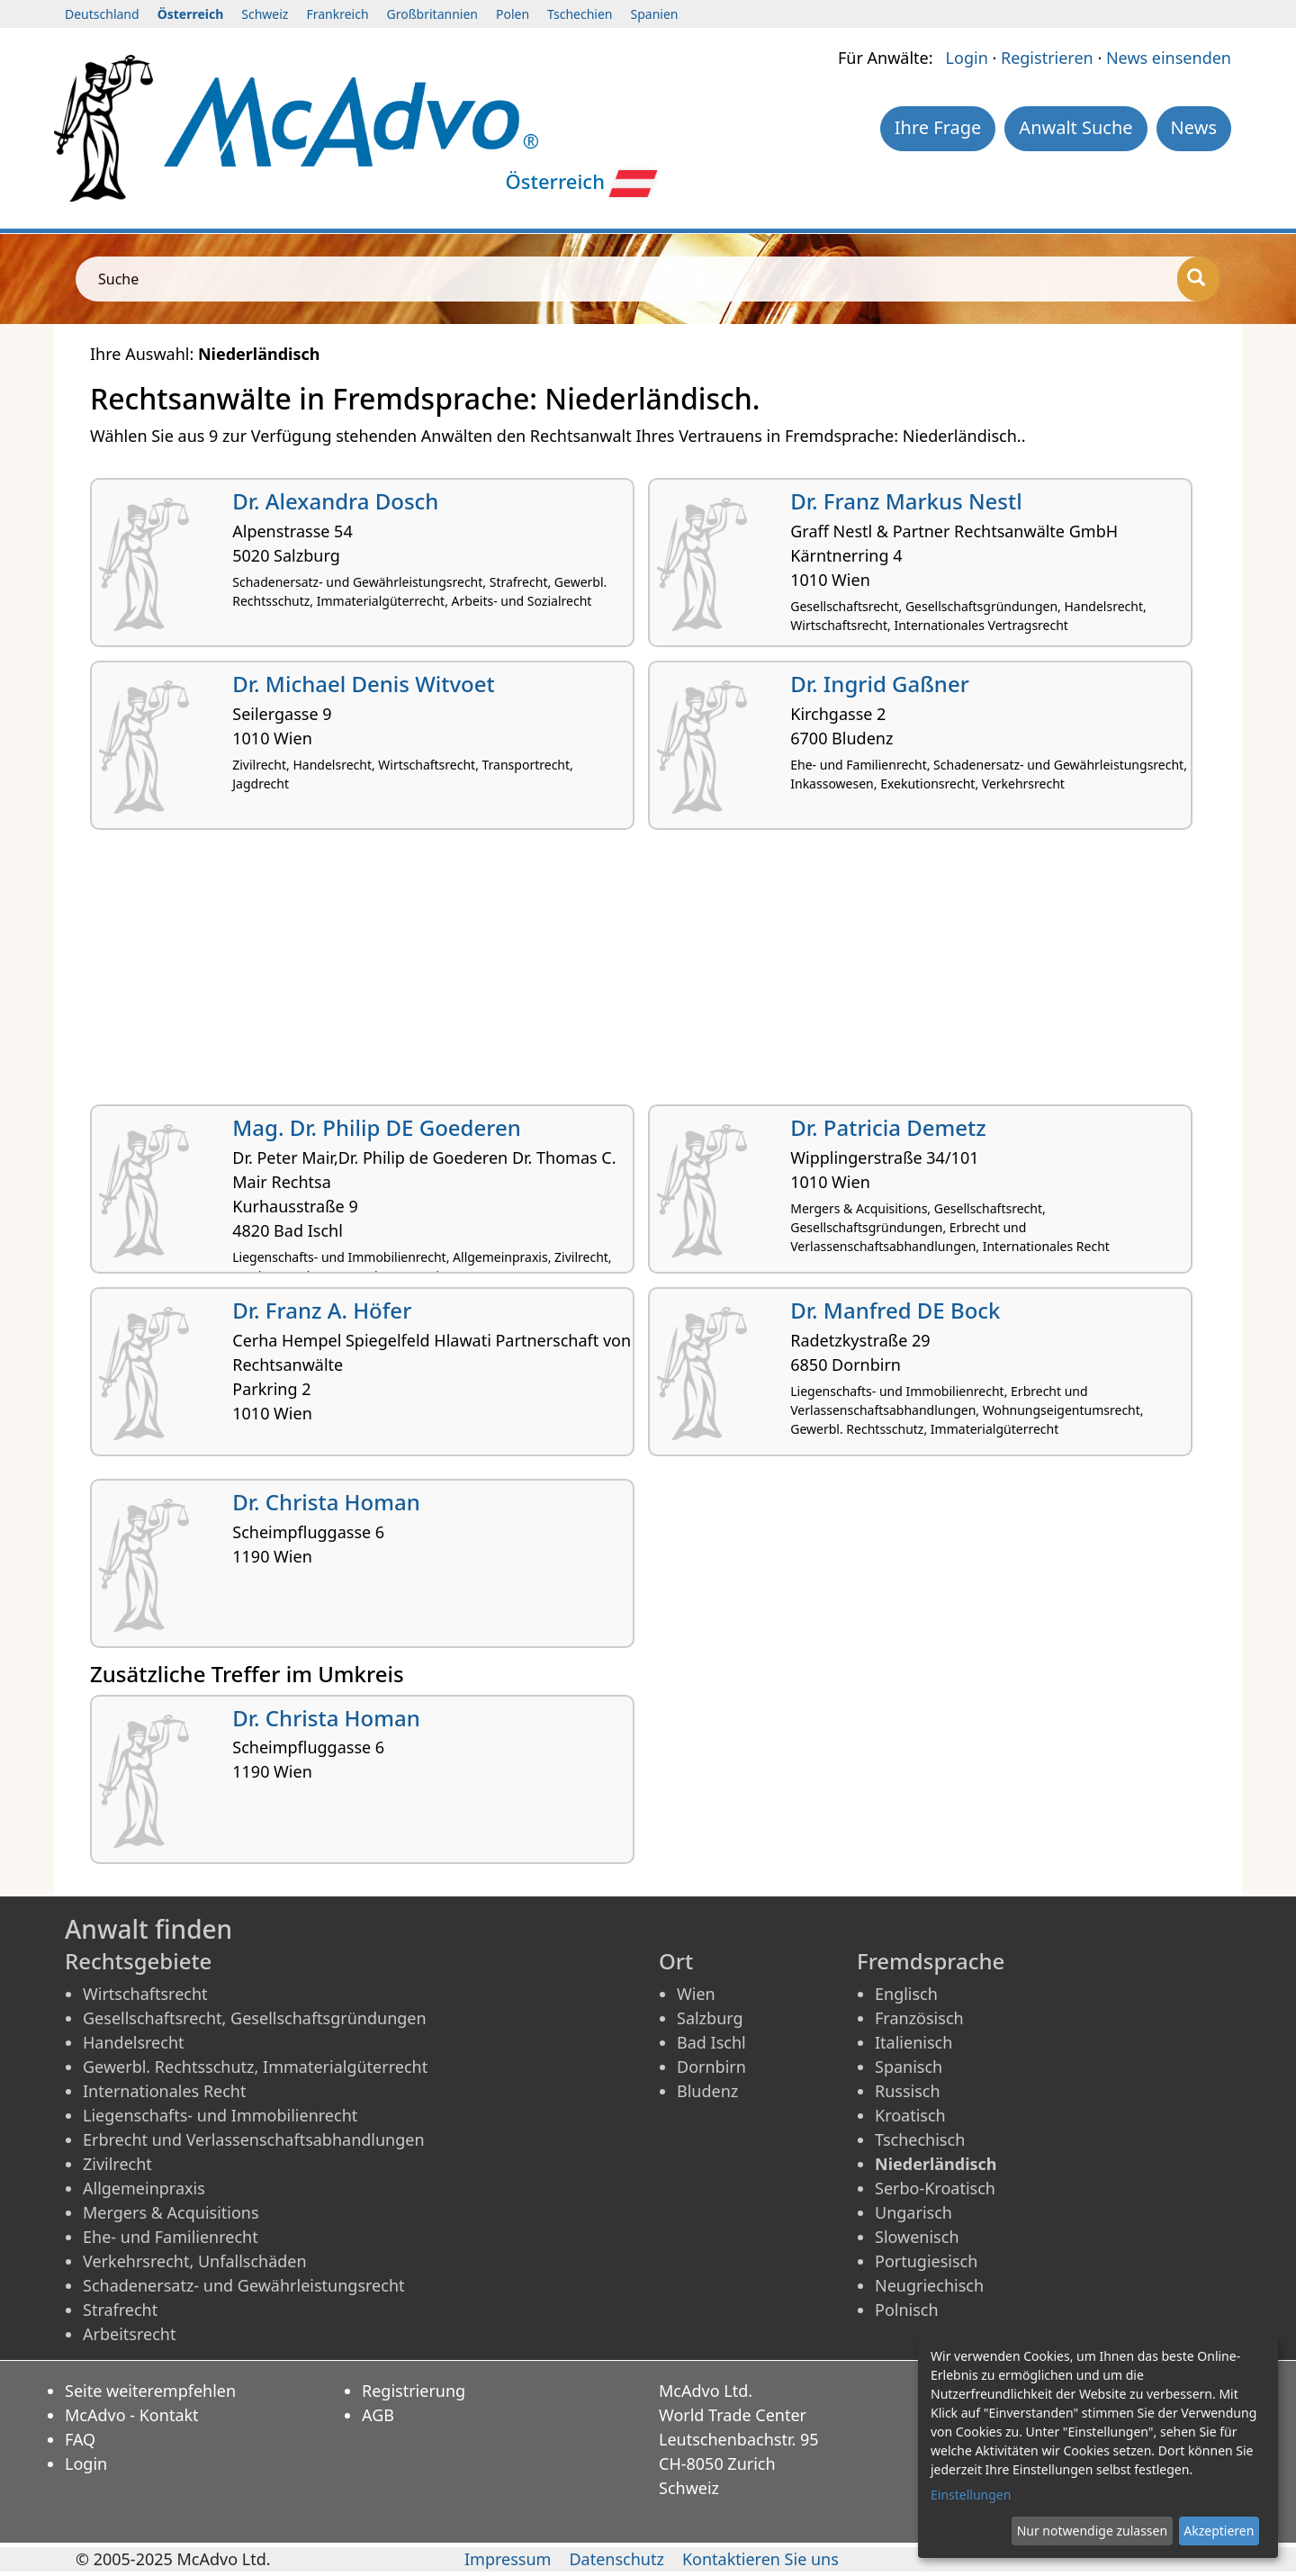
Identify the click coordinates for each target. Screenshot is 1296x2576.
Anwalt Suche (1075, 127)
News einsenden (1168, 57)
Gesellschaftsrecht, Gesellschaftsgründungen (255, 2018)
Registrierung (413, 2390)
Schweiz (264, 14)
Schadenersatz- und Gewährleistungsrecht (244, 2285)
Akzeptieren (1219, 2530)
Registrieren (1047, 57)
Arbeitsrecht (129, 2334)
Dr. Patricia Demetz (888, 1127)
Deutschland (102, 14)
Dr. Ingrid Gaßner (879, 683)
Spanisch (908, 2066)
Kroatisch (910, 2115)
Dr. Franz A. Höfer (321, 1310)
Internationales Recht (165, 2091)
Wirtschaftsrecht (145, 1993)
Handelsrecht (133, 2042)
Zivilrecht (117, 2164)
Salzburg (710, 2018)
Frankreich (337, 14)
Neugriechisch (929, 2285)
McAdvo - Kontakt (132, 2415)
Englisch (906, 1993)
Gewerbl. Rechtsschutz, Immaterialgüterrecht (255, 2066)
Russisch (907, 2091)
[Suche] (1198, 279)
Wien (696, 1993)
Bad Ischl (711, 2042)
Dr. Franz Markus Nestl (906, 501)
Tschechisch (920, 2139)
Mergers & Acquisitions (171, 2212)
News (1194, 127)
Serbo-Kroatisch (935, 2188)
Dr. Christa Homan (326, 1502)
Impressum (507, 2559)
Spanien (655, 14)
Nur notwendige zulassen (1092, 2530)
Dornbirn (711, 2066)
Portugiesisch (926, 2261)
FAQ (80, 2439)
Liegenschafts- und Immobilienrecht (220, 2115)
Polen (512, 14)
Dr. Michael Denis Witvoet (363, 683)
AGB (378, 2415)
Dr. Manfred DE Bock (895, 1310)
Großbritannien (432, 14)
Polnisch (907, 2309)
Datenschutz (616, 2559)
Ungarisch (913, 2212)
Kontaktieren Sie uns (760, 2559)
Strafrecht (120, 2309)
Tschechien (579, 14)
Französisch (919, 2018)
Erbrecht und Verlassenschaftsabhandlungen (254, 2139)
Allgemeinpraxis (144, 2188)
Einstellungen (971, 2494)
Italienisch (913, 2042)
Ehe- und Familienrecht (170, 2236)
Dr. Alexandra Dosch (335, 501)
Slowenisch (917, 2236)
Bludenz (707, 2091)
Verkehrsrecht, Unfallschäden (195, 2261)
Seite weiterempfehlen (150, 2390)
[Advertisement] (630, 974)
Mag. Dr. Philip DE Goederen (376, 1127)
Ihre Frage (938, 127)
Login (967, 57)
